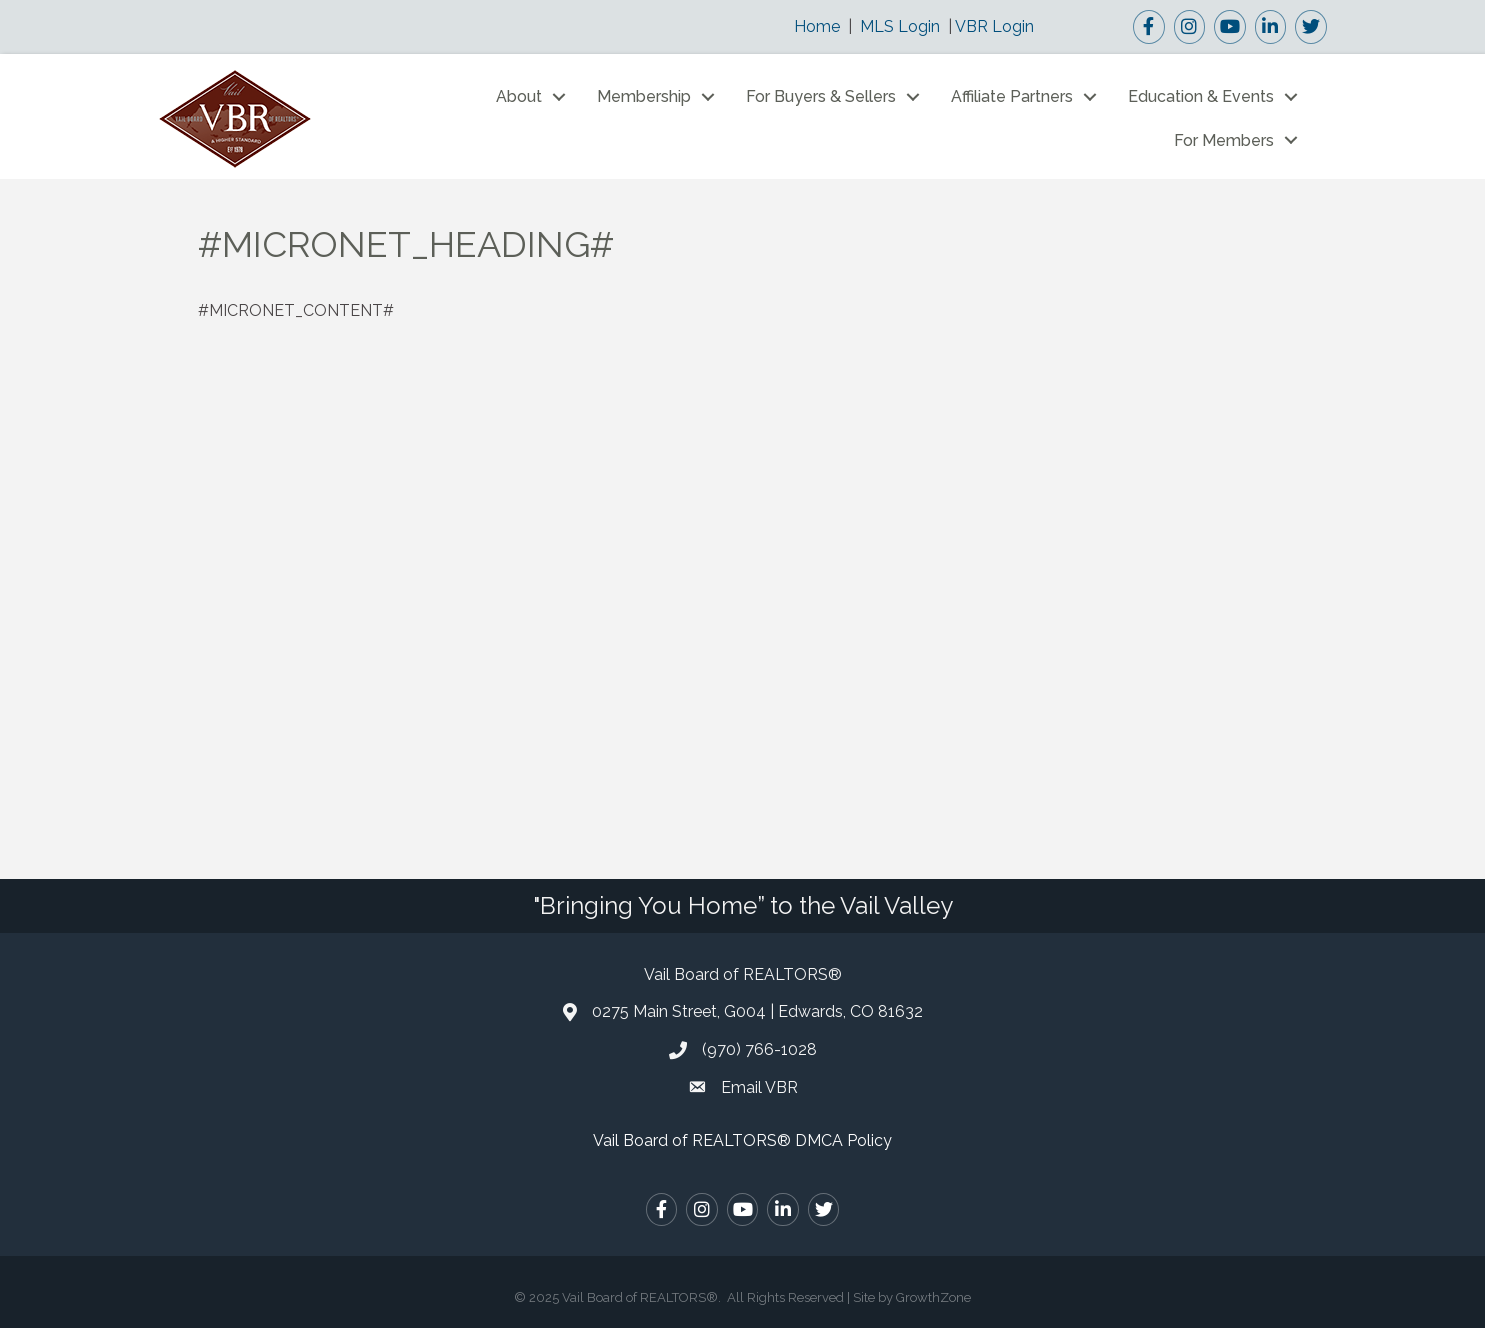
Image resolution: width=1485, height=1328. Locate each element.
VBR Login (994, 26)
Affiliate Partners (1012, 96)
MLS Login (900, 26)
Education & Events (1201, 96)
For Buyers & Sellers (821, 96)
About (519, 96)
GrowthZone (933, 1297)
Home (817, 26)
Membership (644, 96)
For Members (1224, 140)
